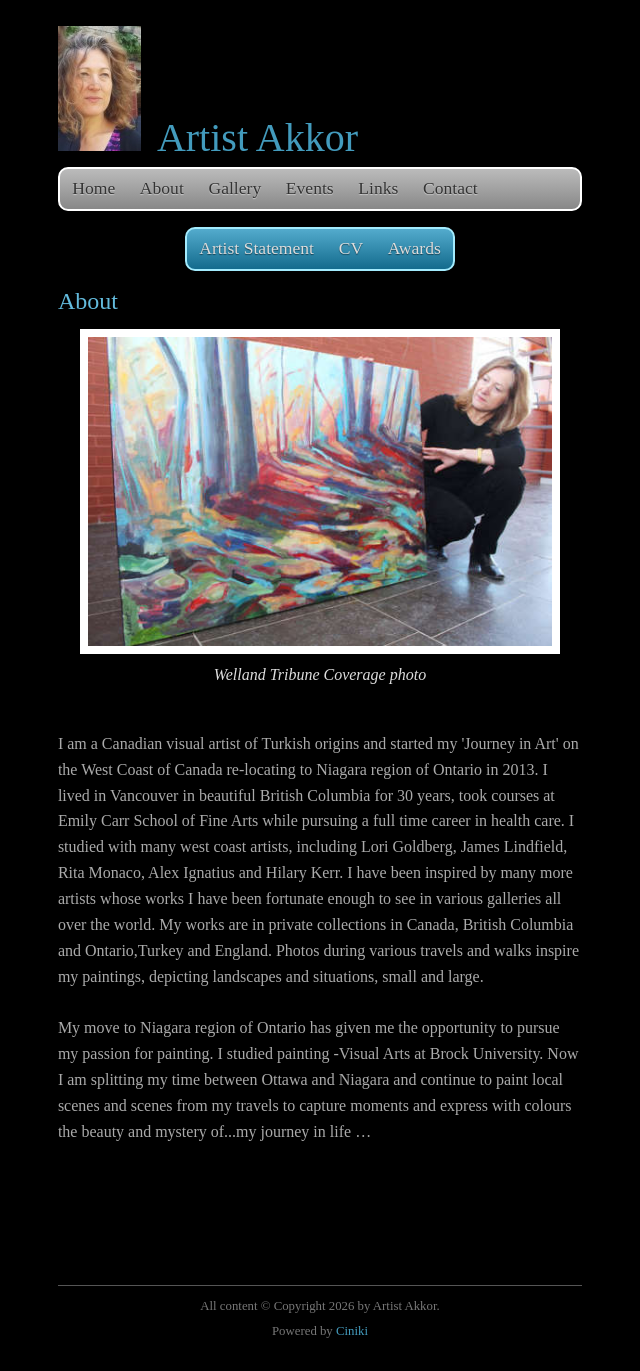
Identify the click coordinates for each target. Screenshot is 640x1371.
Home (93, 188)
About (162, 188)
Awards (414, 248)
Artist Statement (256, 248)
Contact (450, 188)
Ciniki (352, 1331)
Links (378, 188)
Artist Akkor (257, 137)
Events (310, 188)
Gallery (234, 188)
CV (351, 248)
